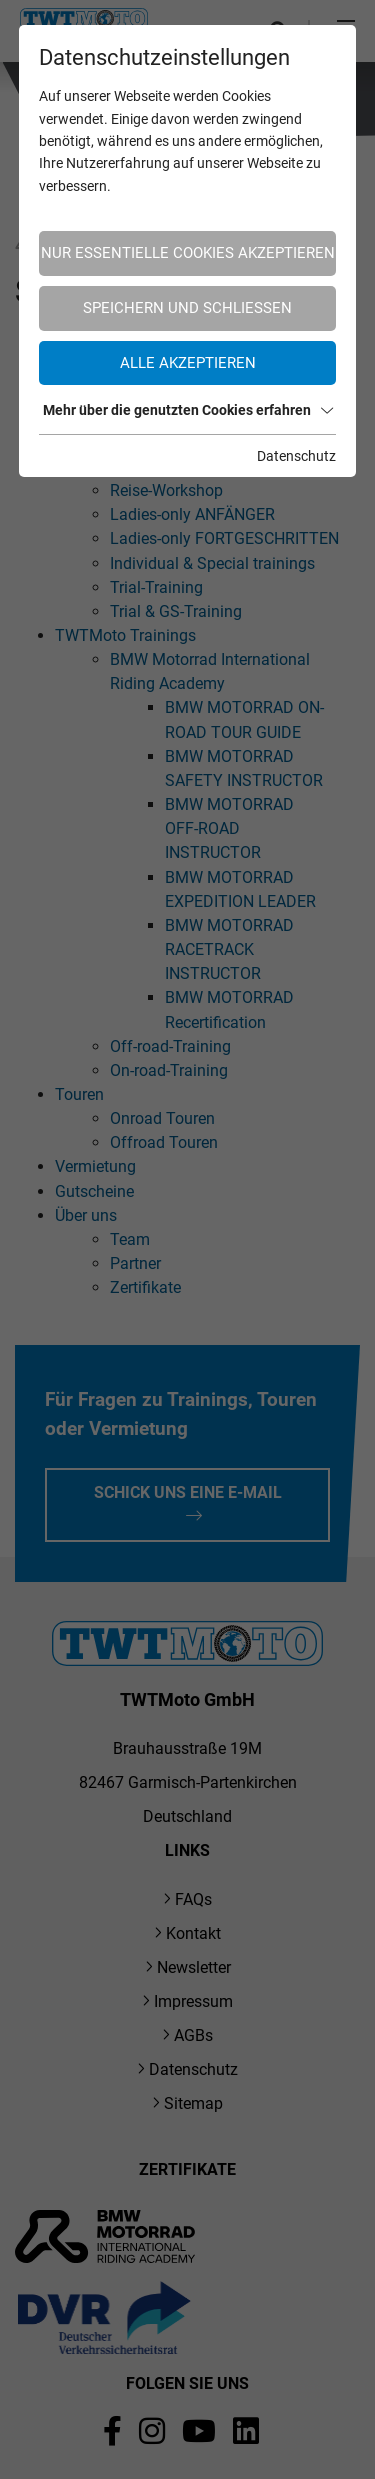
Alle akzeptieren (188, 363)
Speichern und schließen (187, 308)
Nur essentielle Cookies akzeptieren (188, 253)
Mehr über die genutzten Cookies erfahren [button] (188, 410)
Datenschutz (296, 456)
